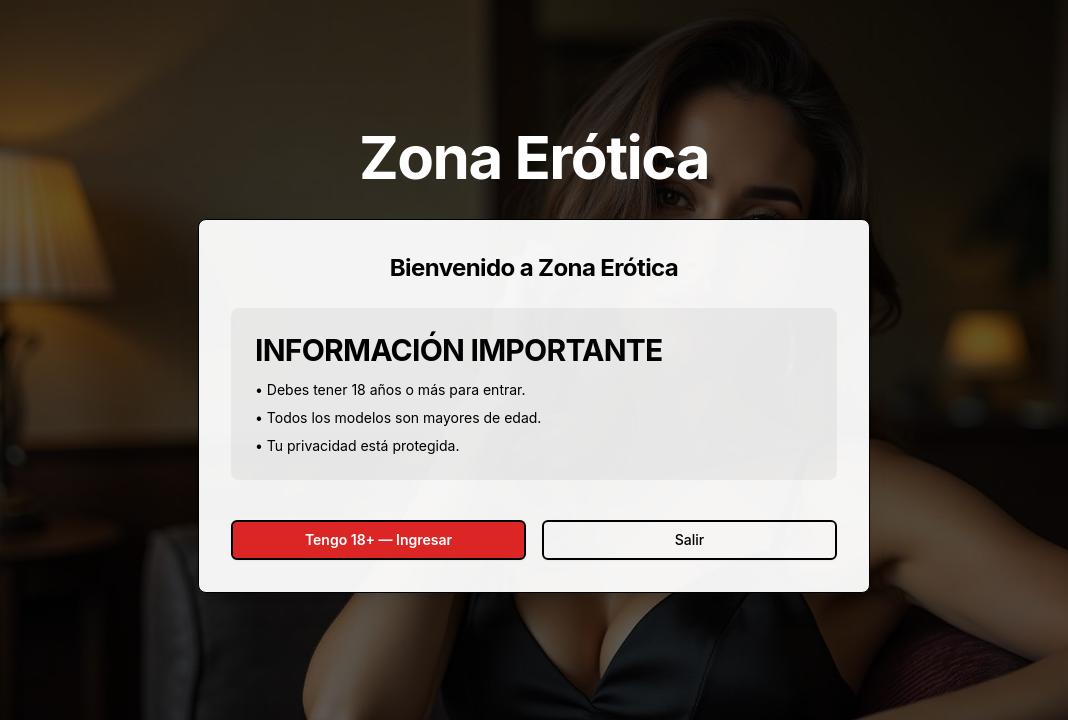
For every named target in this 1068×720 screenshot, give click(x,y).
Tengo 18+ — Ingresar (378, 539)
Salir (689, 539)
